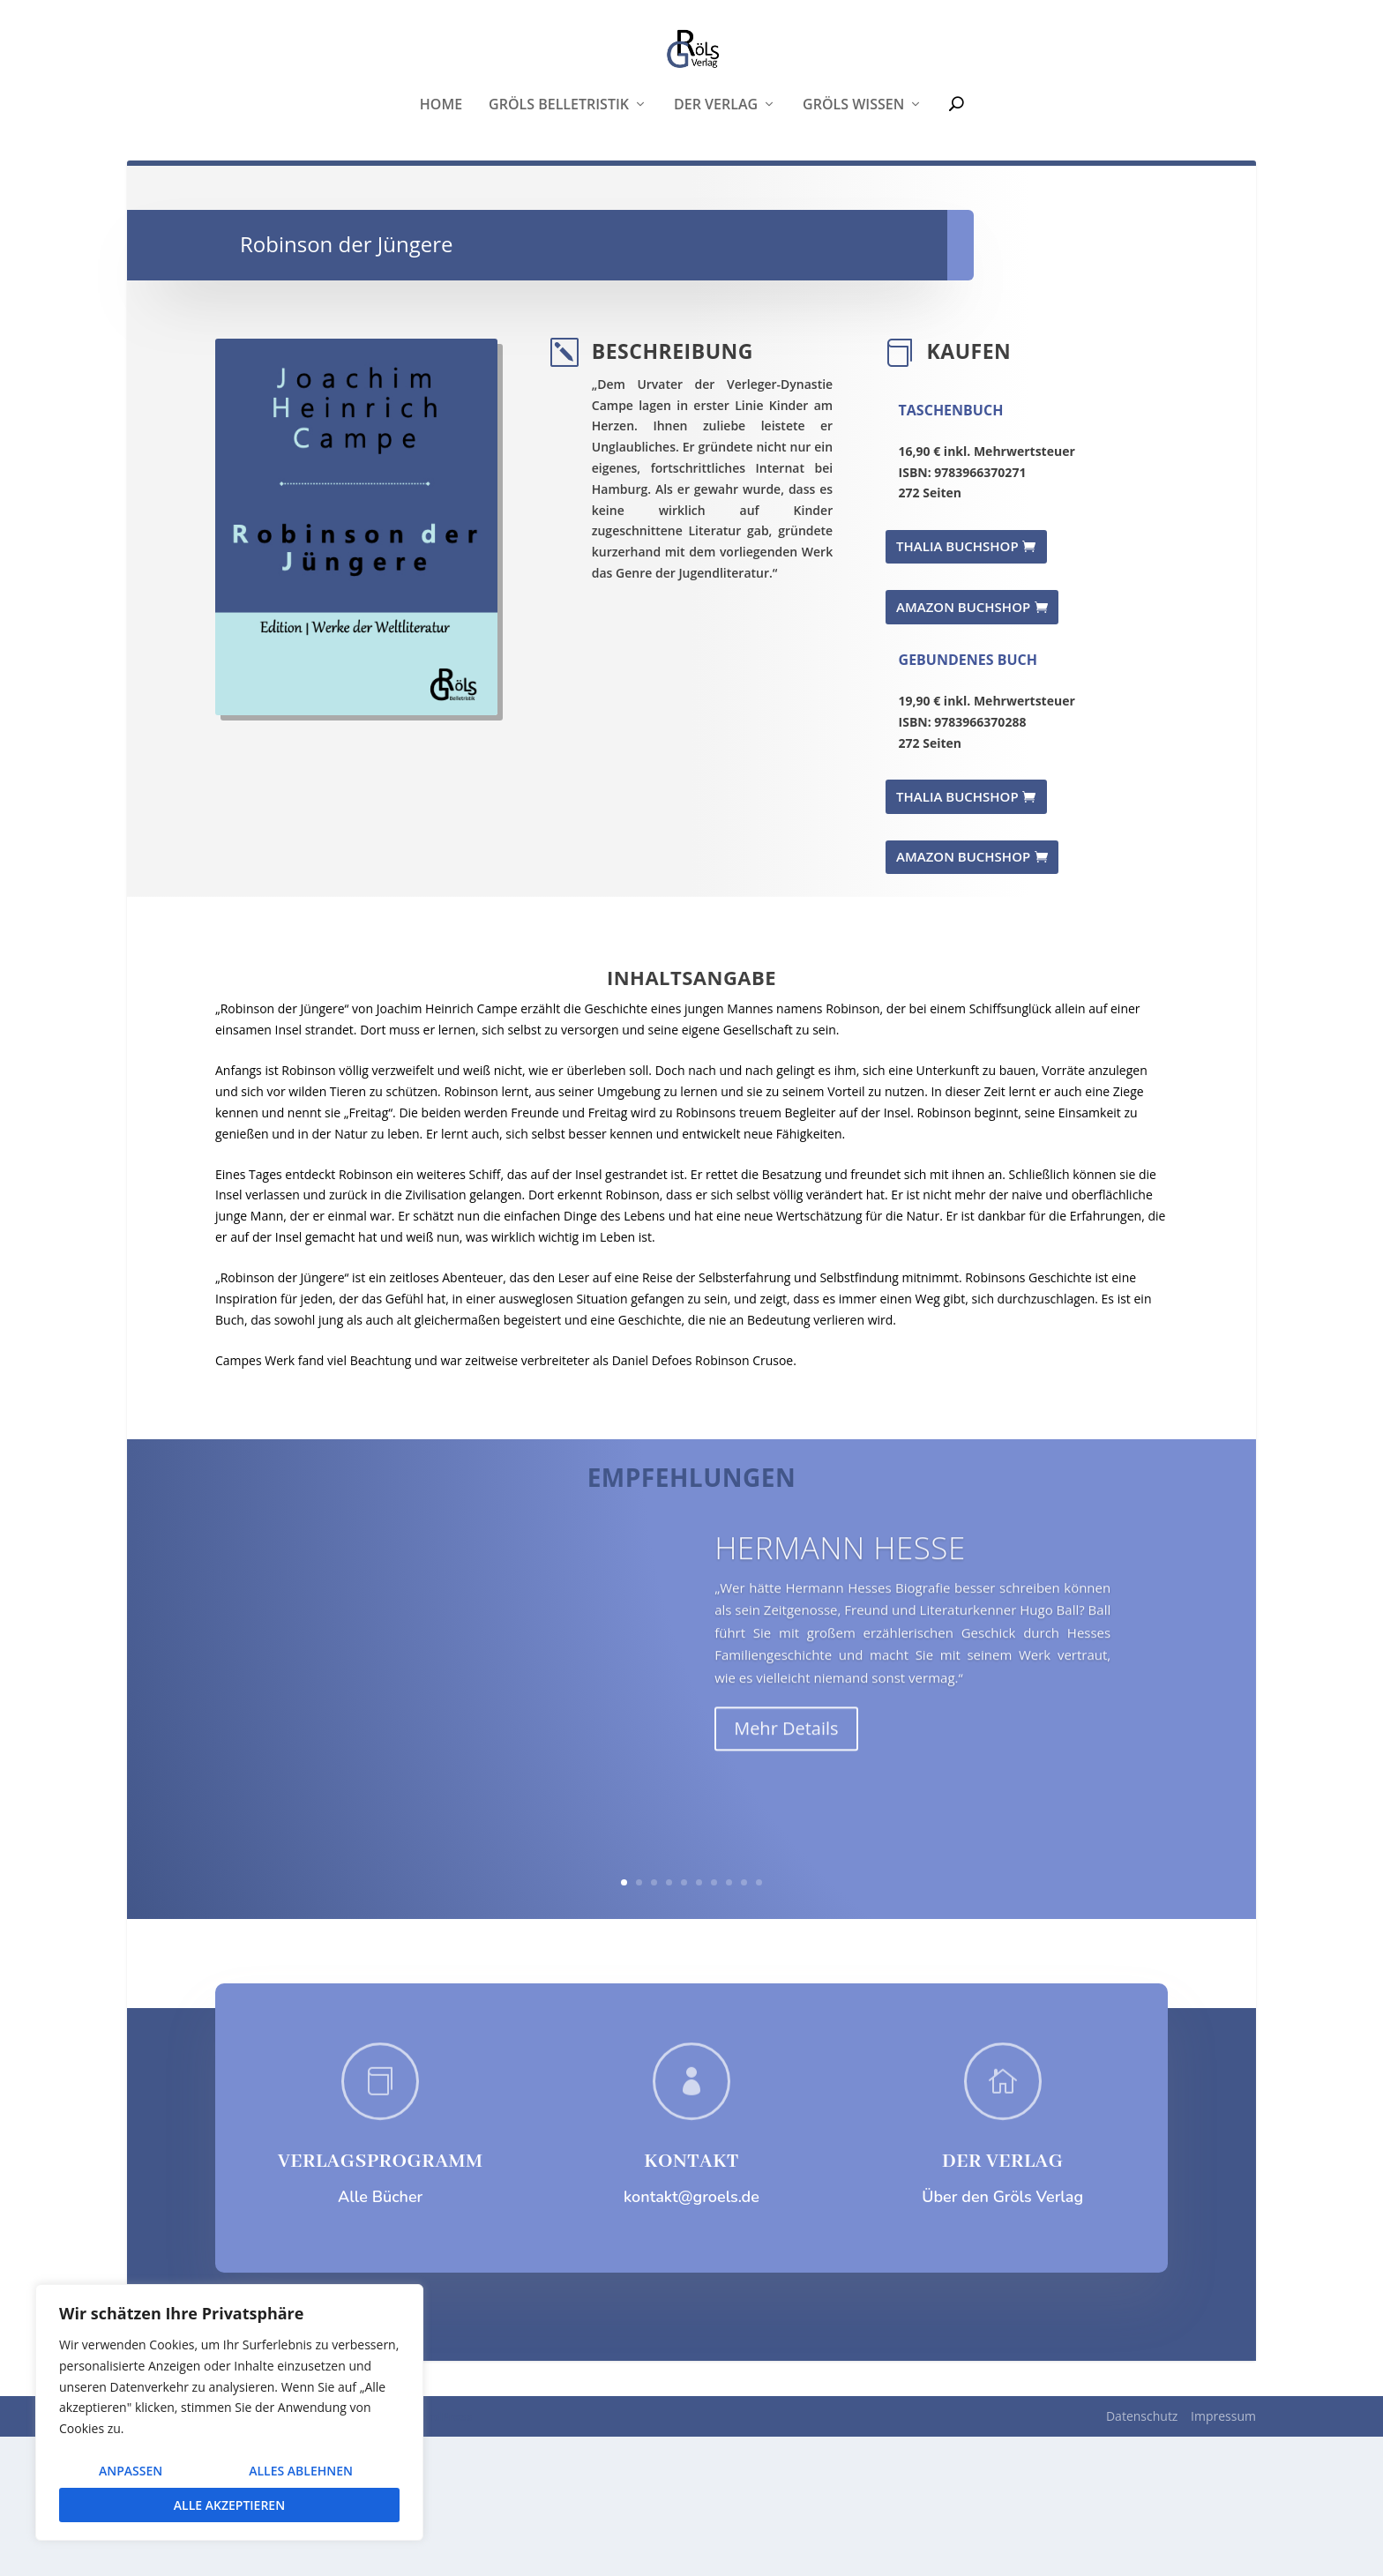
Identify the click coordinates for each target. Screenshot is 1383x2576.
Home (441, 211)
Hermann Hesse (840, 1721)
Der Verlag (716, 211)
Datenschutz (1141, 2555)
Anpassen (130, 2470)
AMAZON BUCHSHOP (963, 745)
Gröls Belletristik (559, 211)
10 (759, 2022)
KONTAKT (691, 2301)
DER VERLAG (1002, 2301)
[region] (229, 2412)
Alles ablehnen (301, 2470)
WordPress (441, 2556)
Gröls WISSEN (853, 211)
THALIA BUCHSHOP (957, 685)
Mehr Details (786, 1902)
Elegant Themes (259, 2556)
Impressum (1223, 2555)
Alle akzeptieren (229, 2505)
